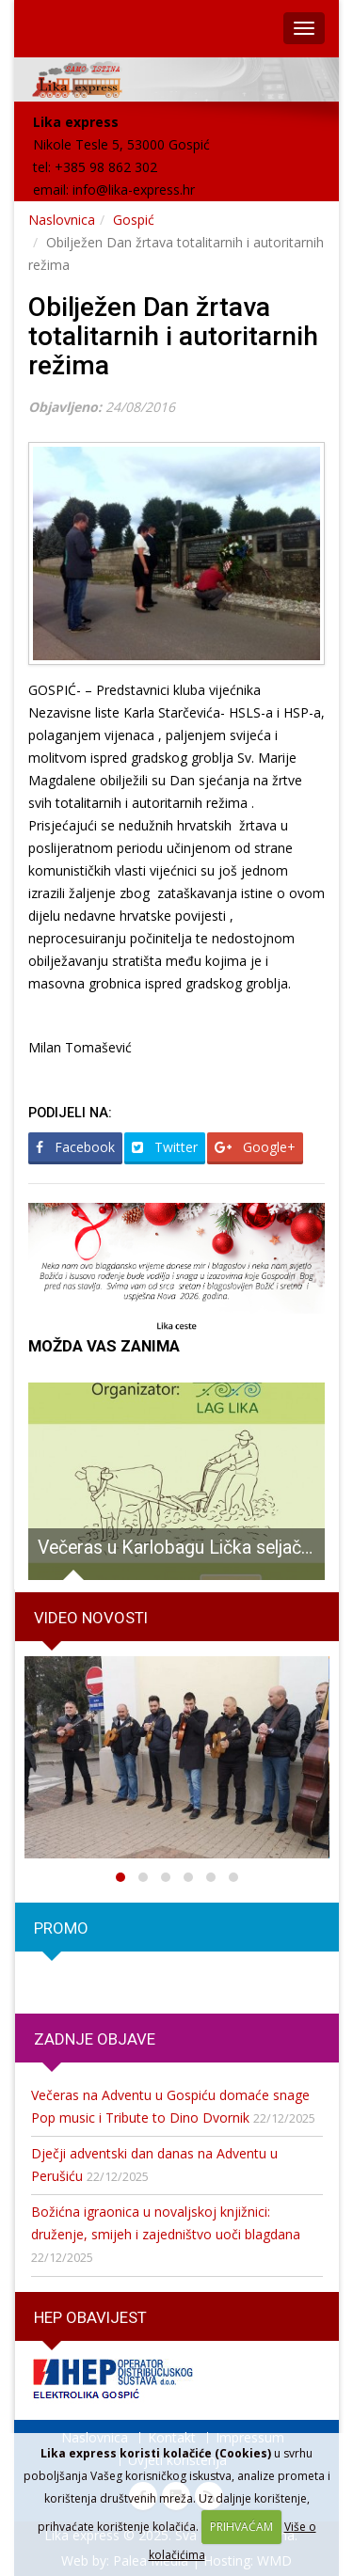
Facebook (75, 1147)
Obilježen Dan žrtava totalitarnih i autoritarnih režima (173, 336)
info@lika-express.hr (133, 189)
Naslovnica (61, 220)
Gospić (133, 220)
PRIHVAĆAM (241, 2527)
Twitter (165, 1147)
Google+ (255, 1147)
